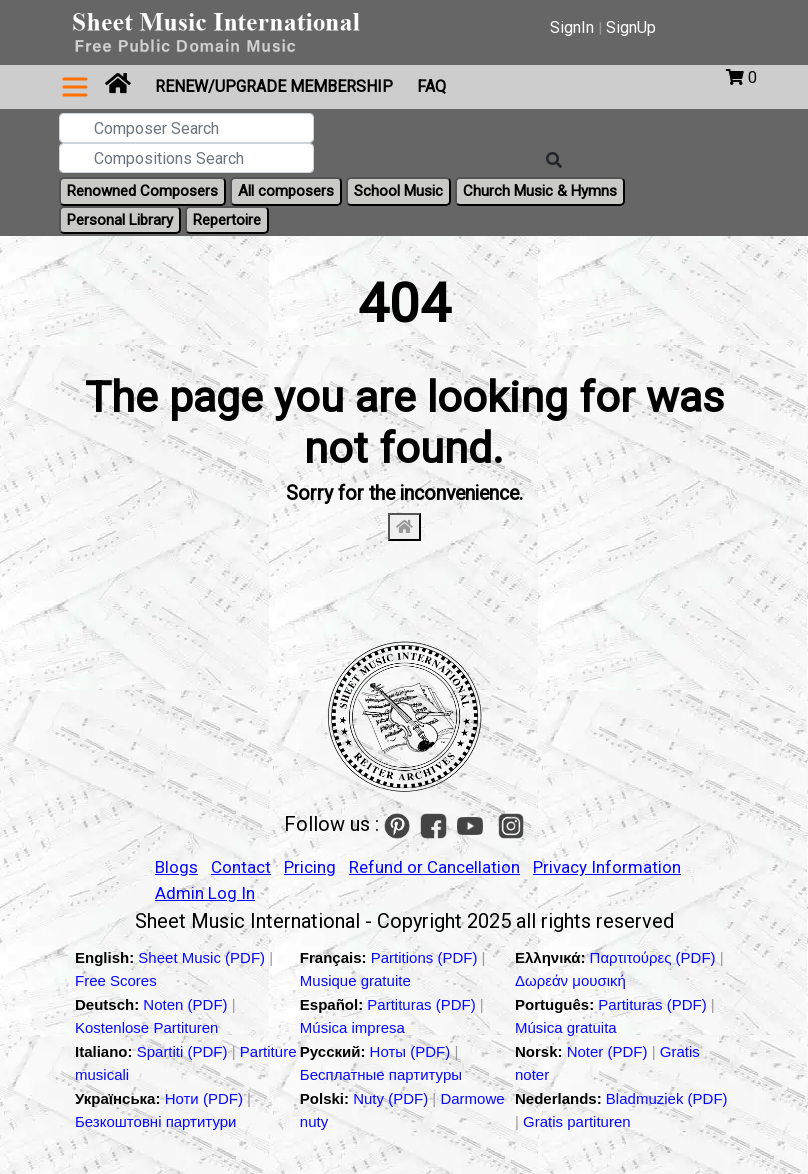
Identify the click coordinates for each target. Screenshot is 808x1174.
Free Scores (116, 980)
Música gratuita (566, 1027)
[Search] (554, 161)
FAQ (431, 86)
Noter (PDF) (609, 1051)
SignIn (572, 27)
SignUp (631, 27)
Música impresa (352, 1027)
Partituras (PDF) (423, 1004)
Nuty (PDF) (390, 1098)
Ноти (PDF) (204, 1098)
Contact (241, 867)
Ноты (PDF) (412, 1051)
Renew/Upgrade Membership (274, 86)
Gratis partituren (577, 1121)
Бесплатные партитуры (381, 1074)
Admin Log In (205, 893)
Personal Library (120, 220)
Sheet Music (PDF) (203, 957)
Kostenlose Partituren (146, 1027)
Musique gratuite (355, 980)
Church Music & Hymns (540, 191)
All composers (286, 191)
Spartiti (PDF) (184, 1051)
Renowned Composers (142, 191)
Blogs (176, 867)
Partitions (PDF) (426, 957)
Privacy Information (607, 867)
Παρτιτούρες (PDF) (655, 957)
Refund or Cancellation (434, 867)
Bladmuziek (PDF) (667, 1098)
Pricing (310, 867)
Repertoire (227, 220)
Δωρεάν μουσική (570, 980)
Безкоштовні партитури (155, 1121)
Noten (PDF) (187, 1004)
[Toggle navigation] (75, 87)
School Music (398, 191)
